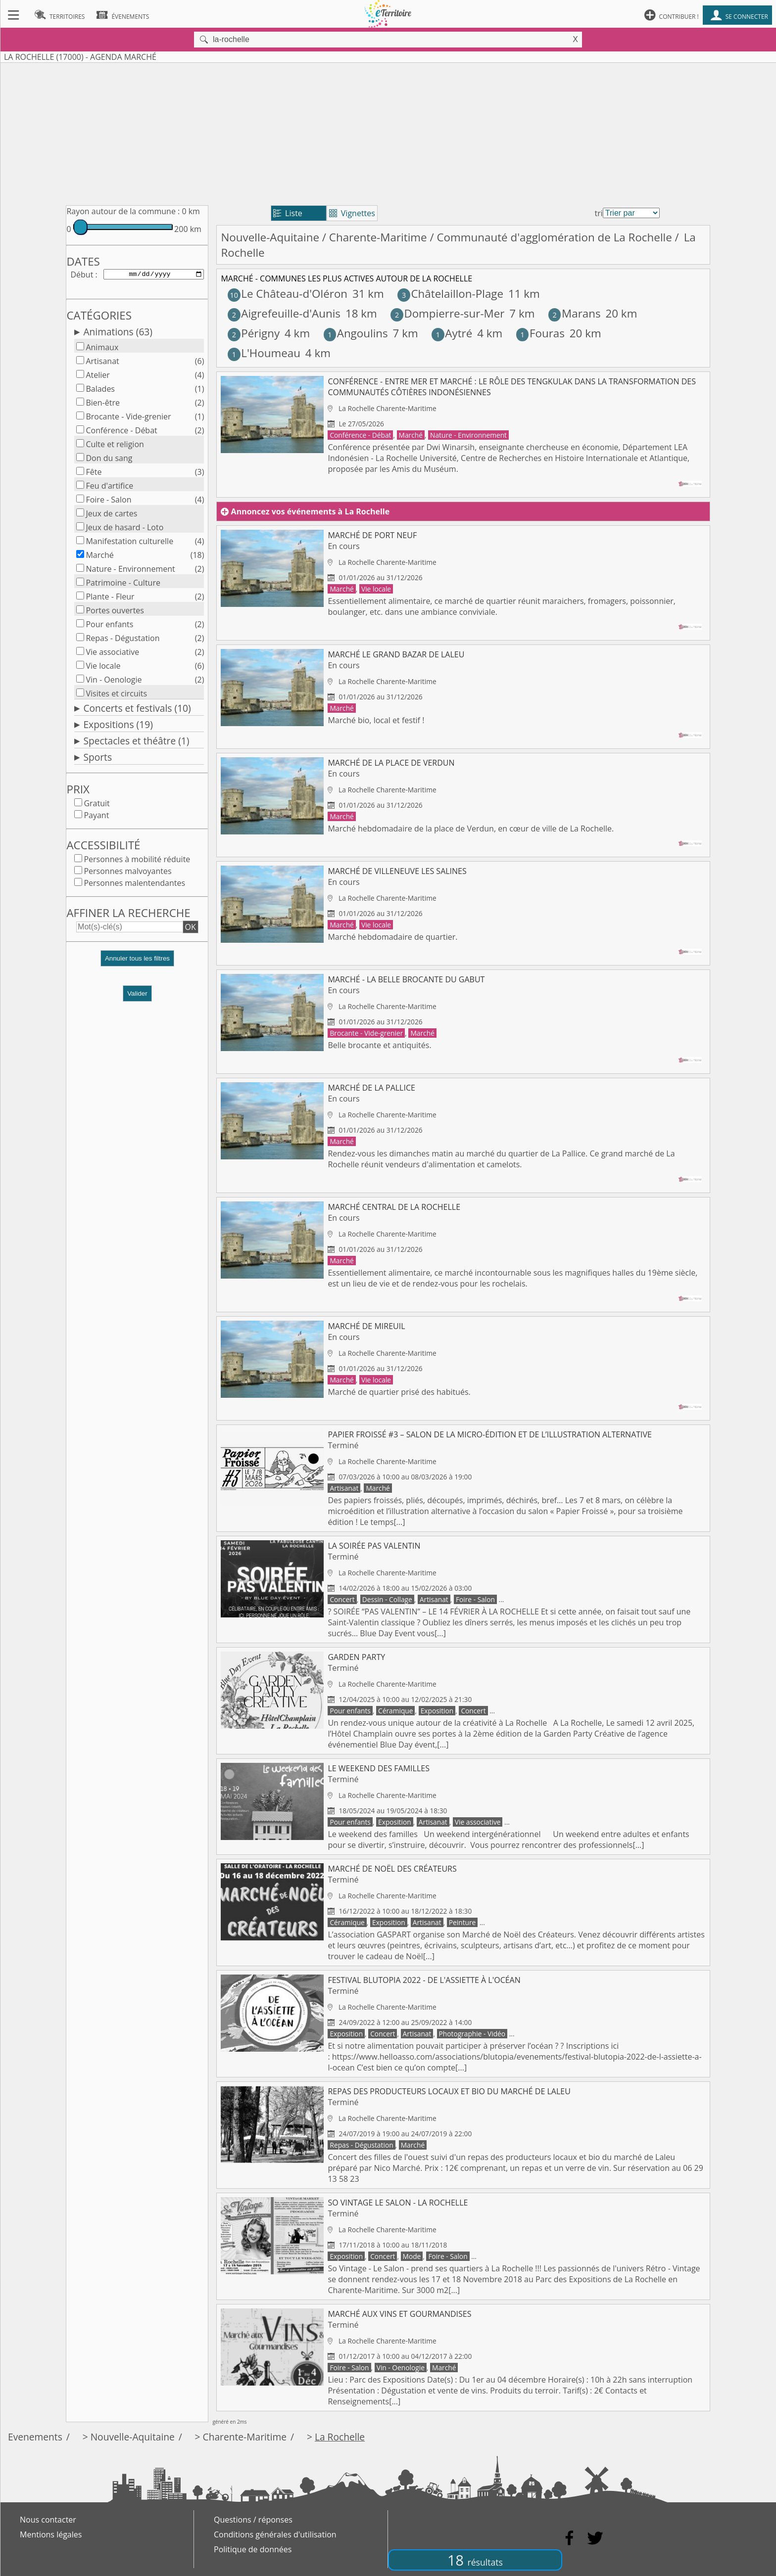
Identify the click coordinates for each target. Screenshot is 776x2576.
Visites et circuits (116, 695)
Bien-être (103, 404)
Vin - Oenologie (114, 681)
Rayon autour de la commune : (123, 211)
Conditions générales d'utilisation (275, 2534)
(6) (199, 363)
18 (475, 2560)
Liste (287, 213)
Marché (99, 557)
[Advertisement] (388, 132)
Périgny (254, 333)
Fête (93, 473)
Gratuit (96, 805)
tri (599, 213)
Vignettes (352, 213)
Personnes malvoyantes (127, 873)
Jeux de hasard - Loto (124, 529)
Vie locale (103, 667)
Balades (100, 390)
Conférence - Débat (121, 432)
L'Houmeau (264, 353)
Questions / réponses (253, 2519)
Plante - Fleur (110, 598)
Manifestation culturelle (129, 543)
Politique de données (252, 2549)
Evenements (35, 2436)
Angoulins (356, 333)
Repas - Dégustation (122, 640)
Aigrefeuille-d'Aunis (284, 313)
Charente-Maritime (378, 237)
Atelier (97, 376)
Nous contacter (48, 2519)
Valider (137, 995)
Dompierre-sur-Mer (447, 313)
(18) (197, 557)
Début (81, 275)
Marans (574, 313)
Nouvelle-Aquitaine (270, 237)
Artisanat (102, 363)
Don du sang (109, 460)
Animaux (102, 349)
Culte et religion (115, 446)
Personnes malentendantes (134, 884)
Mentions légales (51, 2534)
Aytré (452, 333)
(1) (199, 390)
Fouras (540, 333)
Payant (96, 817)
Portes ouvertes (115, 612)
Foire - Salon (108, 501)
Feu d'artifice (109, 487)
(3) (199, 473)
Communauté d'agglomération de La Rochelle (554, 237)
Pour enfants (109, 626)
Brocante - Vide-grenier (128, 418)
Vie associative (112, 653)
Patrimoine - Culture (123, 584)
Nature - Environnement (130, 570)
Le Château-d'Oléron (287, 293)
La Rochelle (340, 2436)
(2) (199, 404)
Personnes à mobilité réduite (137, 861)
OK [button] (190, 928)
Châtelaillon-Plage (450, 293)
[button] (137, 964)
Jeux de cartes (111, 515)
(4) (199, 376)
